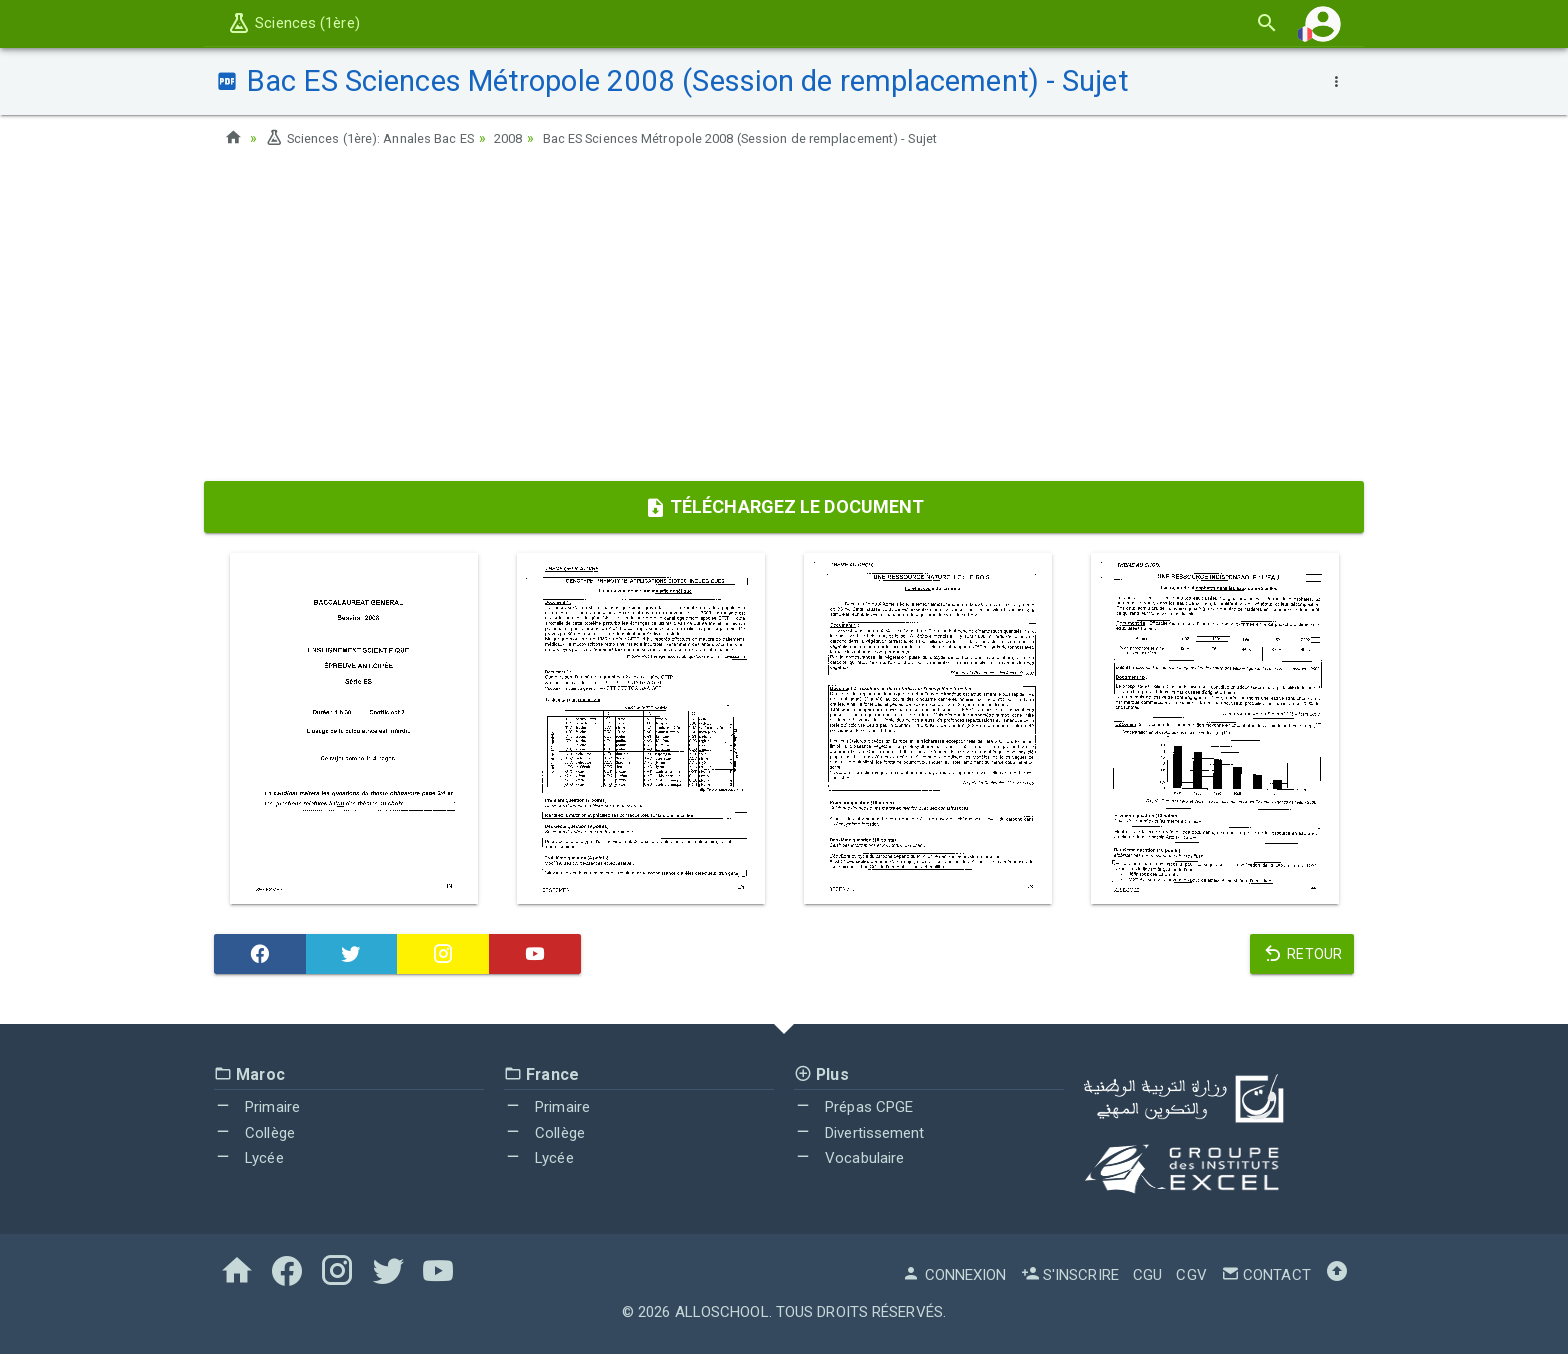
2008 (530, 138)
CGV (1191, 1275)
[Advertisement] (784, 321)
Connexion (954, 1275)
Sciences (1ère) (293, 23)
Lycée (249, 1158)
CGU (1147, 1275)
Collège (254, 1133)
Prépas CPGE (853, 1107)
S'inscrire (1070, 1275)
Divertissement (859, 1133)
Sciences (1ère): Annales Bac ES (379, 138)
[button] (1323, 23)
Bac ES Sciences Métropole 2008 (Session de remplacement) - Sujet (785, 138)
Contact (1266, 1275)
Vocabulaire (849, 1158)
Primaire (257, 1107)
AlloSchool (722, 1312)
